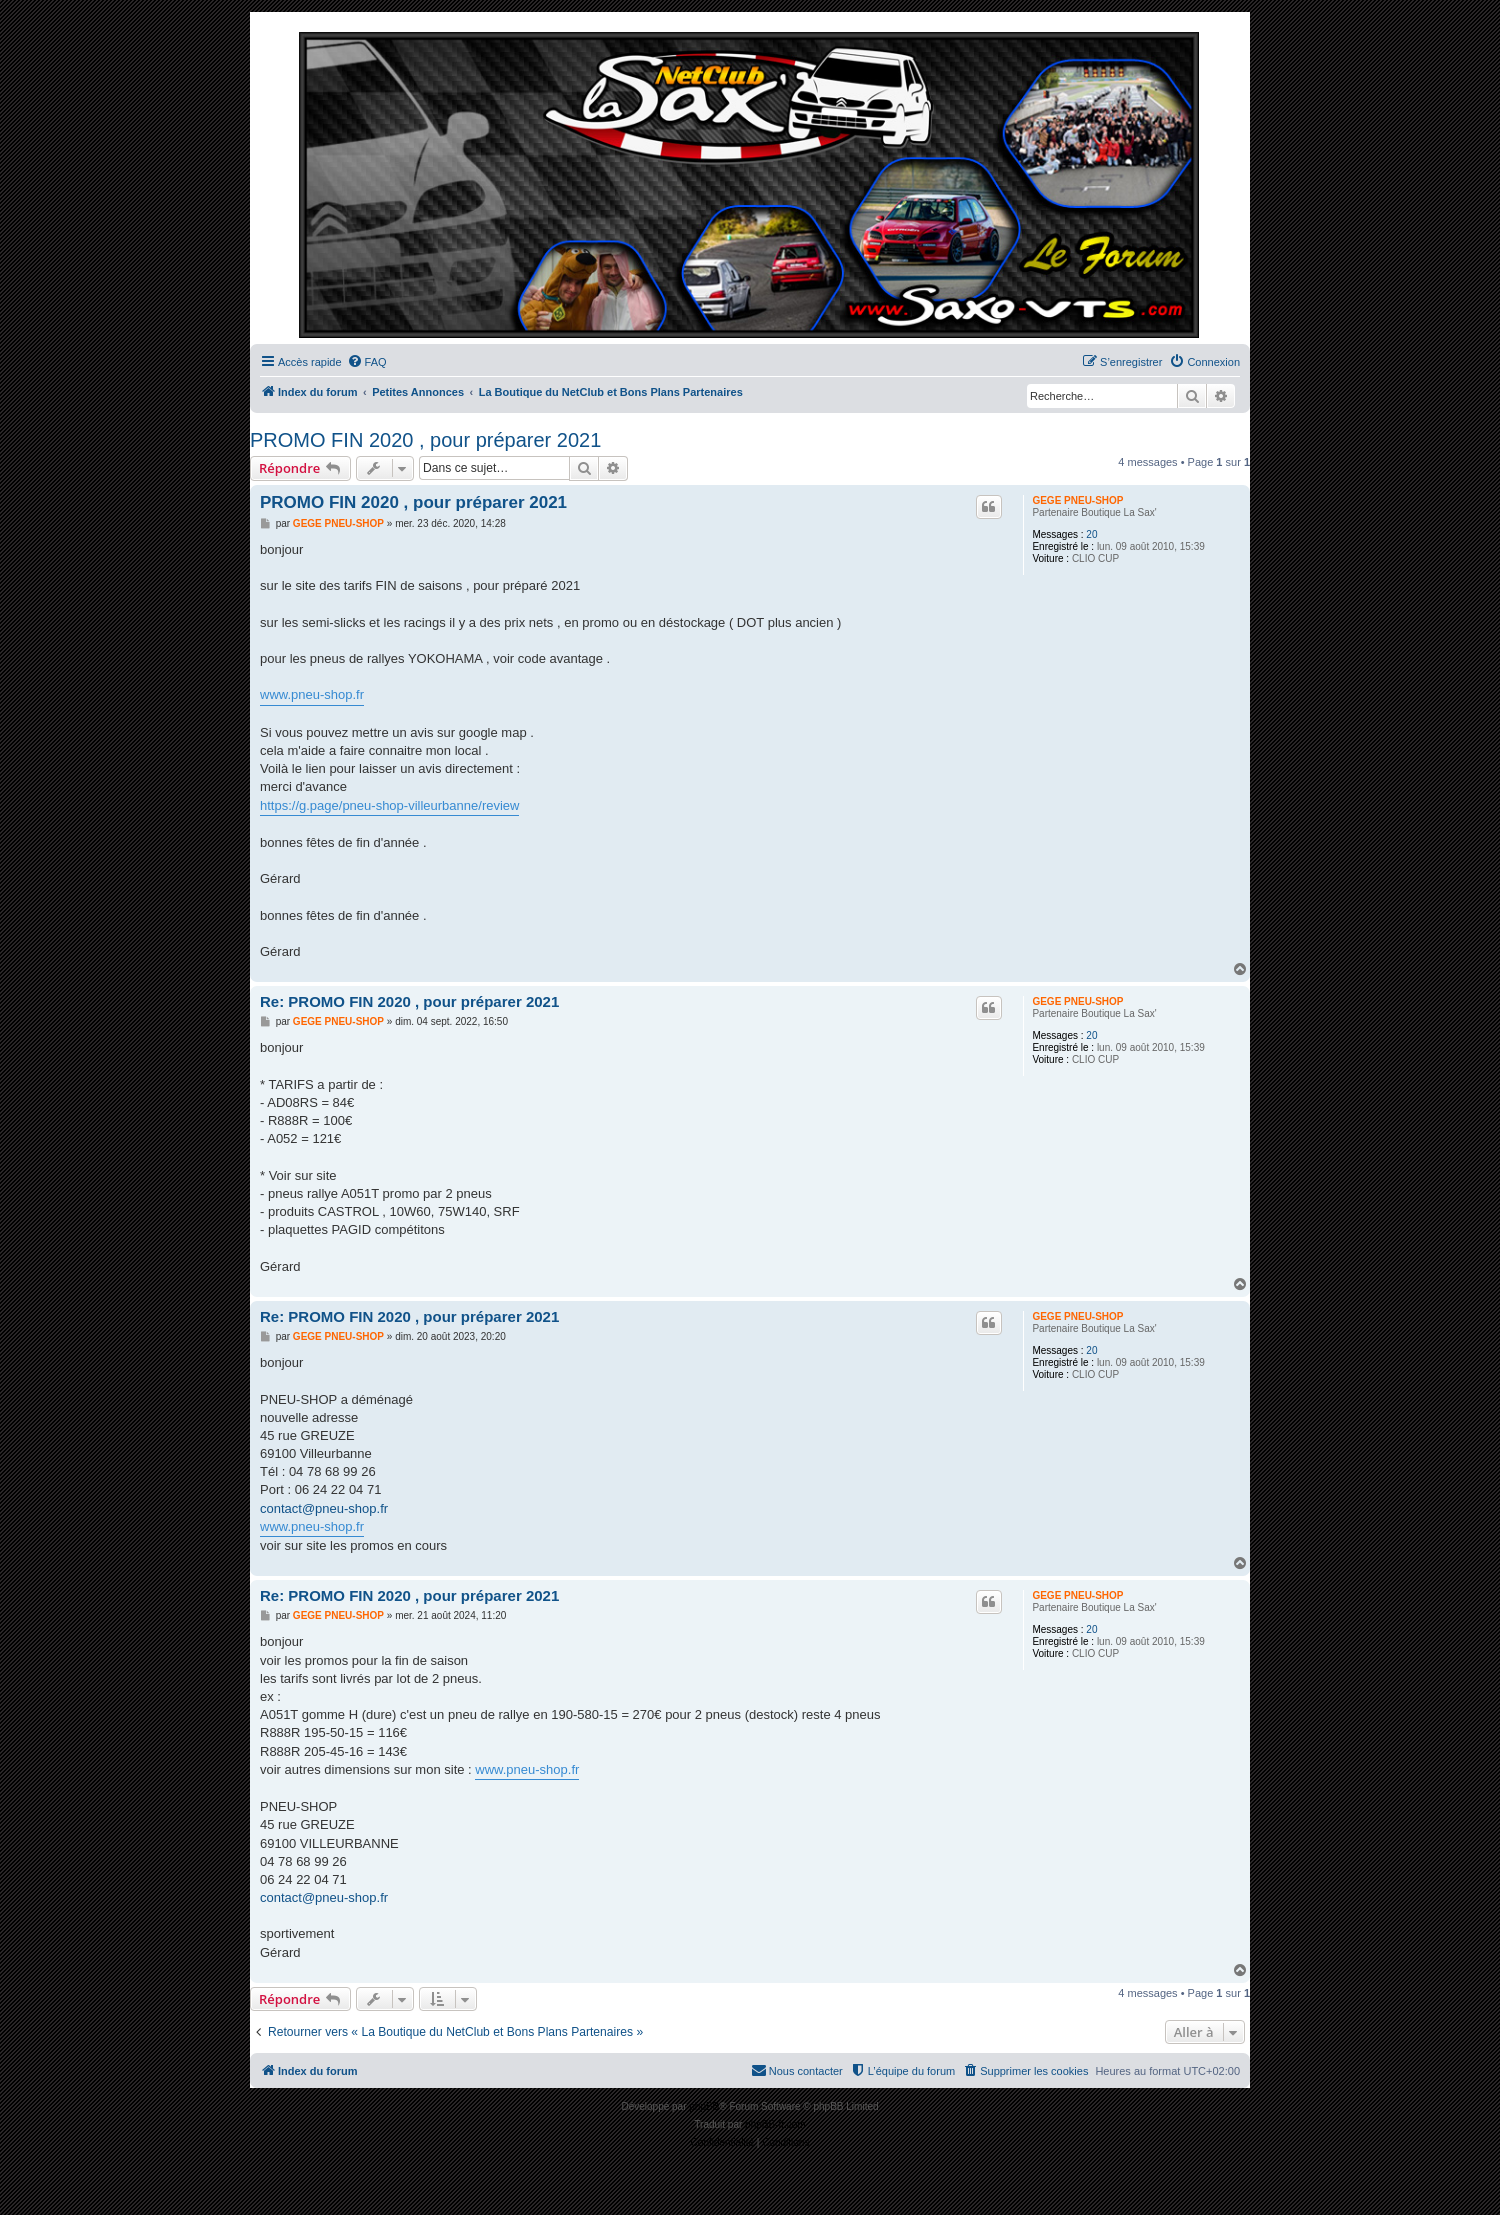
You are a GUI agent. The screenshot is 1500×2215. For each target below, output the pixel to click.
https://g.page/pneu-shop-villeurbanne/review (389, 805)
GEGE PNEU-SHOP (1077, 500)
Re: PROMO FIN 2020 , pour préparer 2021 (409, 1001)
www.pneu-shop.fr (312, 694)
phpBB (704, 2106)
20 (1091, 534)
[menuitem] (367, 362)
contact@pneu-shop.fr (324, 1508)
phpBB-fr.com (775, 2124)
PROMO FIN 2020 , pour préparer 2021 (425, 440)
